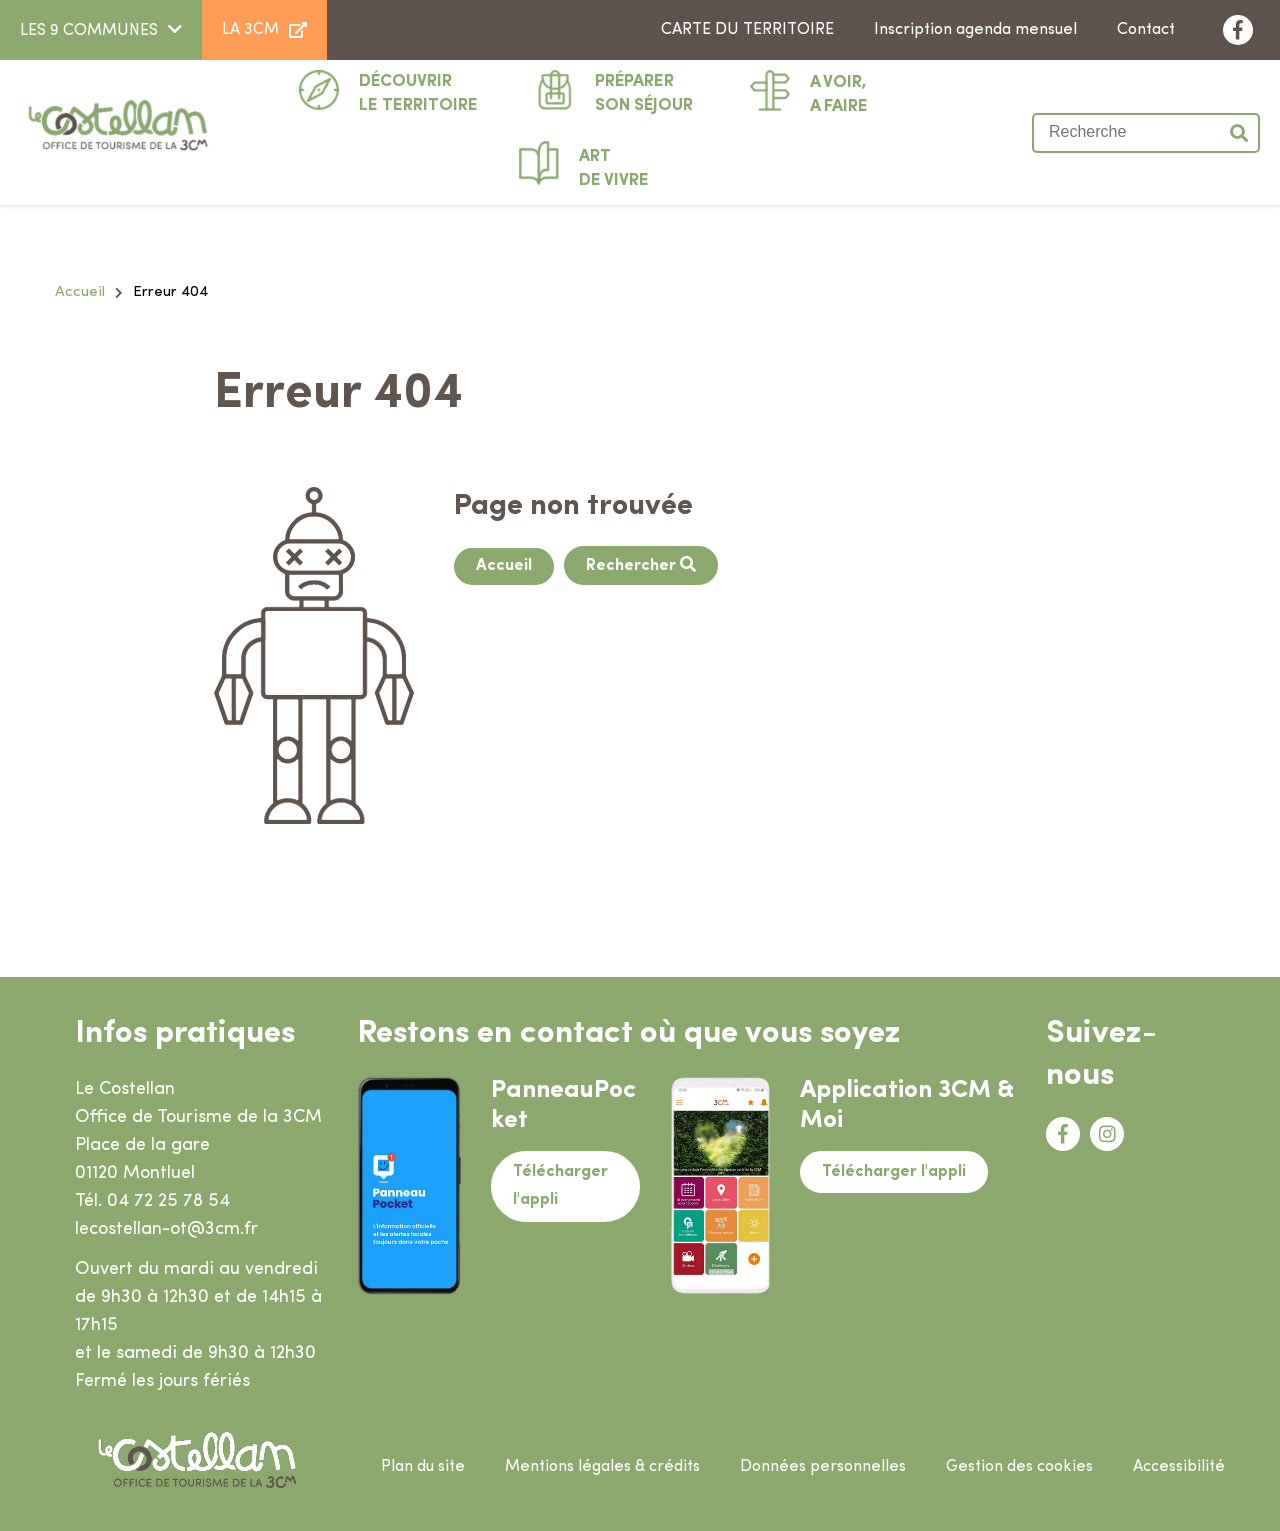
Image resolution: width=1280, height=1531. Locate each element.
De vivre (614, 167)
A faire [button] (839, 93)
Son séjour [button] (644, 92)
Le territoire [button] (418, 92)
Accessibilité (1179, 1467)
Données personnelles (823, 1467)
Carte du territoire (747, 30)
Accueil (80, 292)
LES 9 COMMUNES (89, 31)
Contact (1146, 30)
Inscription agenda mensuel (975, 30)
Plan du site (423, 1467)
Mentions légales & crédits (602, 1467)
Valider (1240, 133)
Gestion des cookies (1019, 1467)
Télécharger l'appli (560, 1186)
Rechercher (633, 566)
